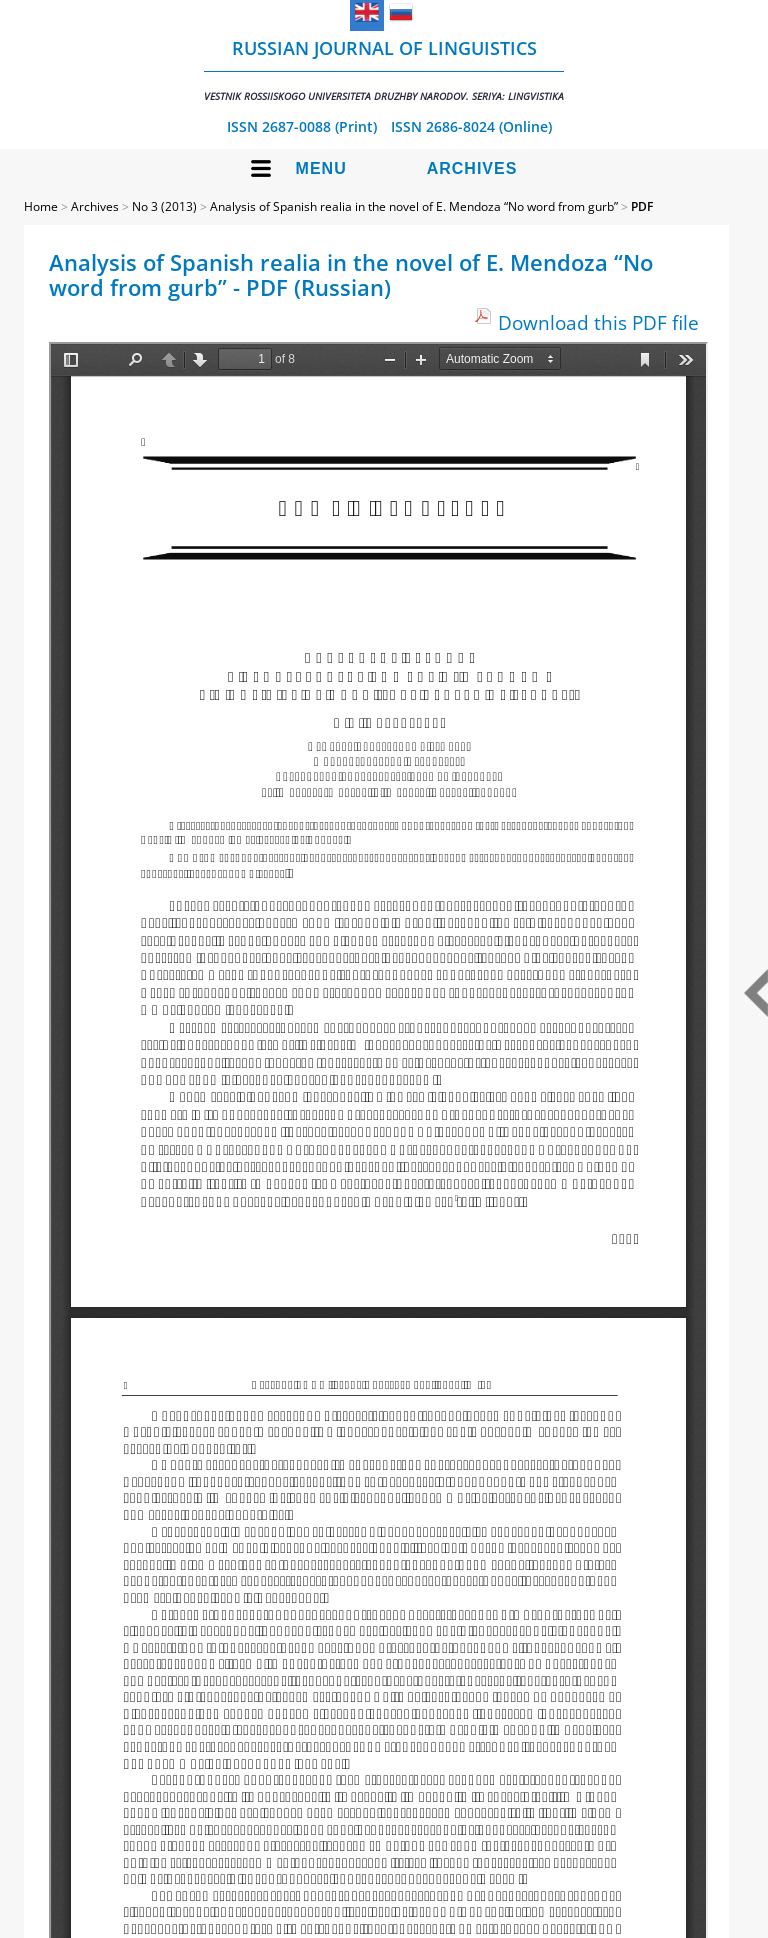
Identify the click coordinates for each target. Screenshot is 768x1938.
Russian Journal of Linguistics (384, 69)
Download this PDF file (598, 322)
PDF (642, 206)
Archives (472, 168)
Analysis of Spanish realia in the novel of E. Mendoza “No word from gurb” (414, 206)
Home (41, 206)
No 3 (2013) (164, 206)
